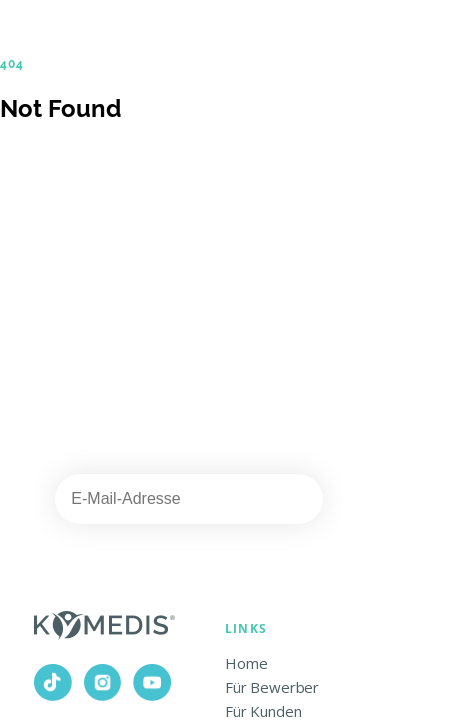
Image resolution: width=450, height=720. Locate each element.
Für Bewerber (272, 687)
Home (246, 663)
